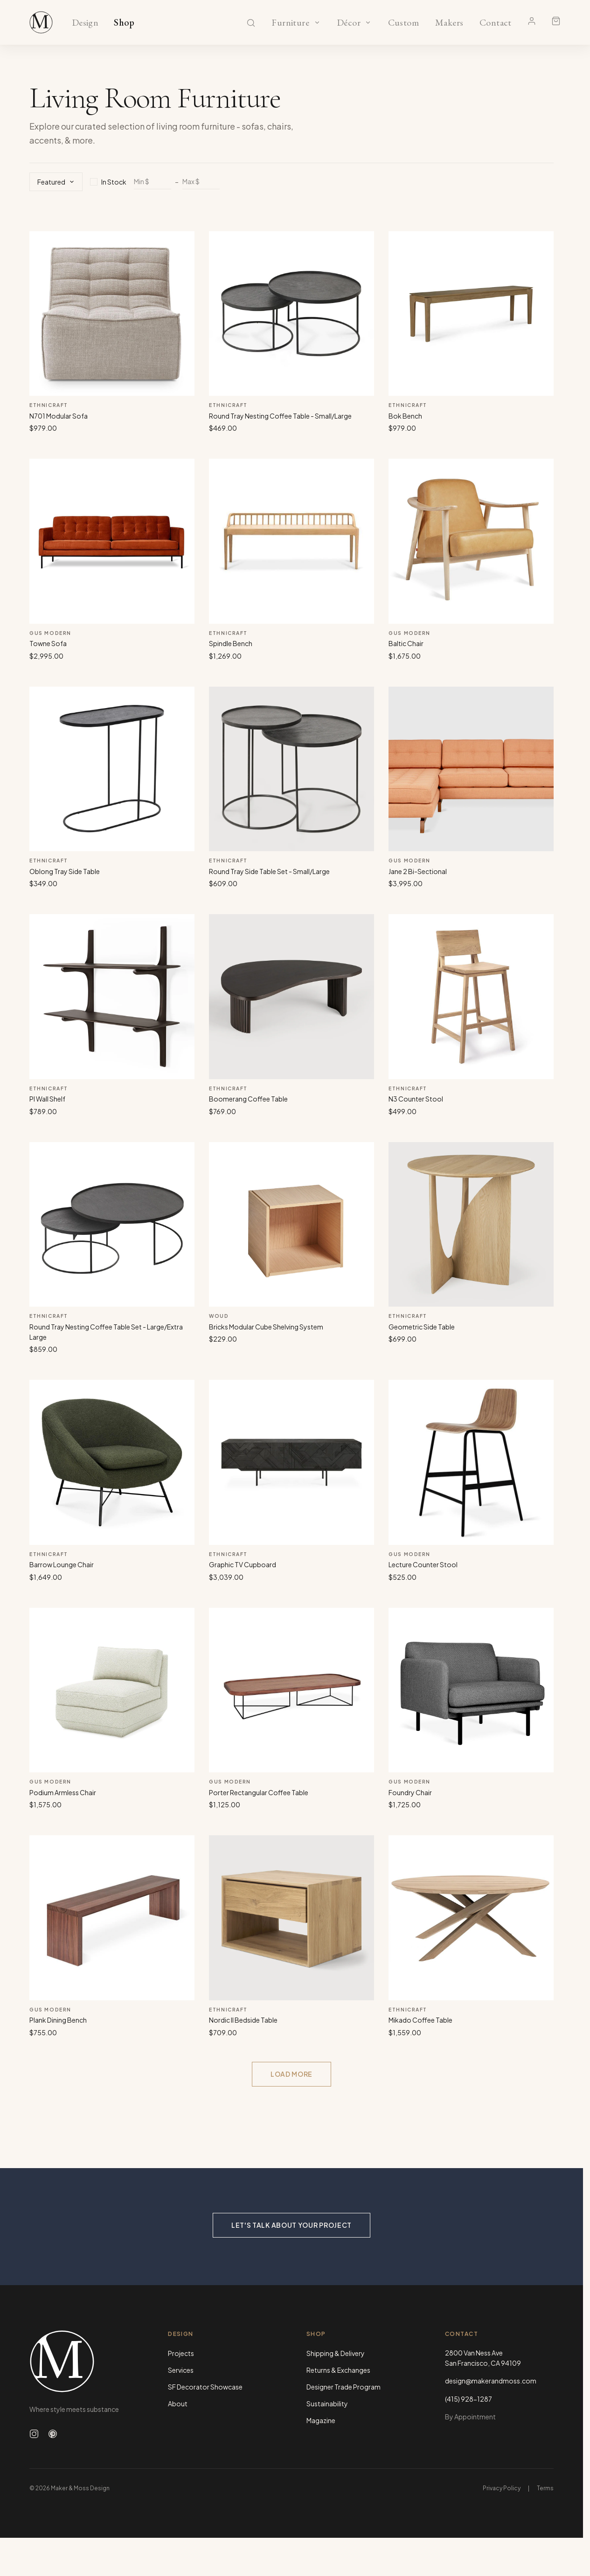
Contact (495, 22)
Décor (348, 22)
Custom (403, 22)
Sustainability (327, 2403)
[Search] (251, 23)
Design (85, 22)
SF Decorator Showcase (205, 2387)
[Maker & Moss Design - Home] (83, 2361)
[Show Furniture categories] (317, 22)
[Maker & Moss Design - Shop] (41, 22)
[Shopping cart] (556, 21)
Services (181, 2370)
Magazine (320, 2420)
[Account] (531, 21)
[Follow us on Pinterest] (52, 2433)
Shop (124, 22)
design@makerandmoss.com (490, 2380)
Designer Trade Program (343, 2387)
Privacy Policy (502, 2488)
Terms (545, 2488)
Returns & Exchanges (338, 2370)
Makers (449, 22)
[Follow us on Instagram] (34, 2433)
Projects (181, 2353)
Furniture (290, 22)
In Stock (108, 182)
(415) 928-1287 (468, 2399)
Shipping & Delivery (335, 2353)
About (177, 2403)
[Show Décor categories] (368, 22)
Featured (56, 182)
